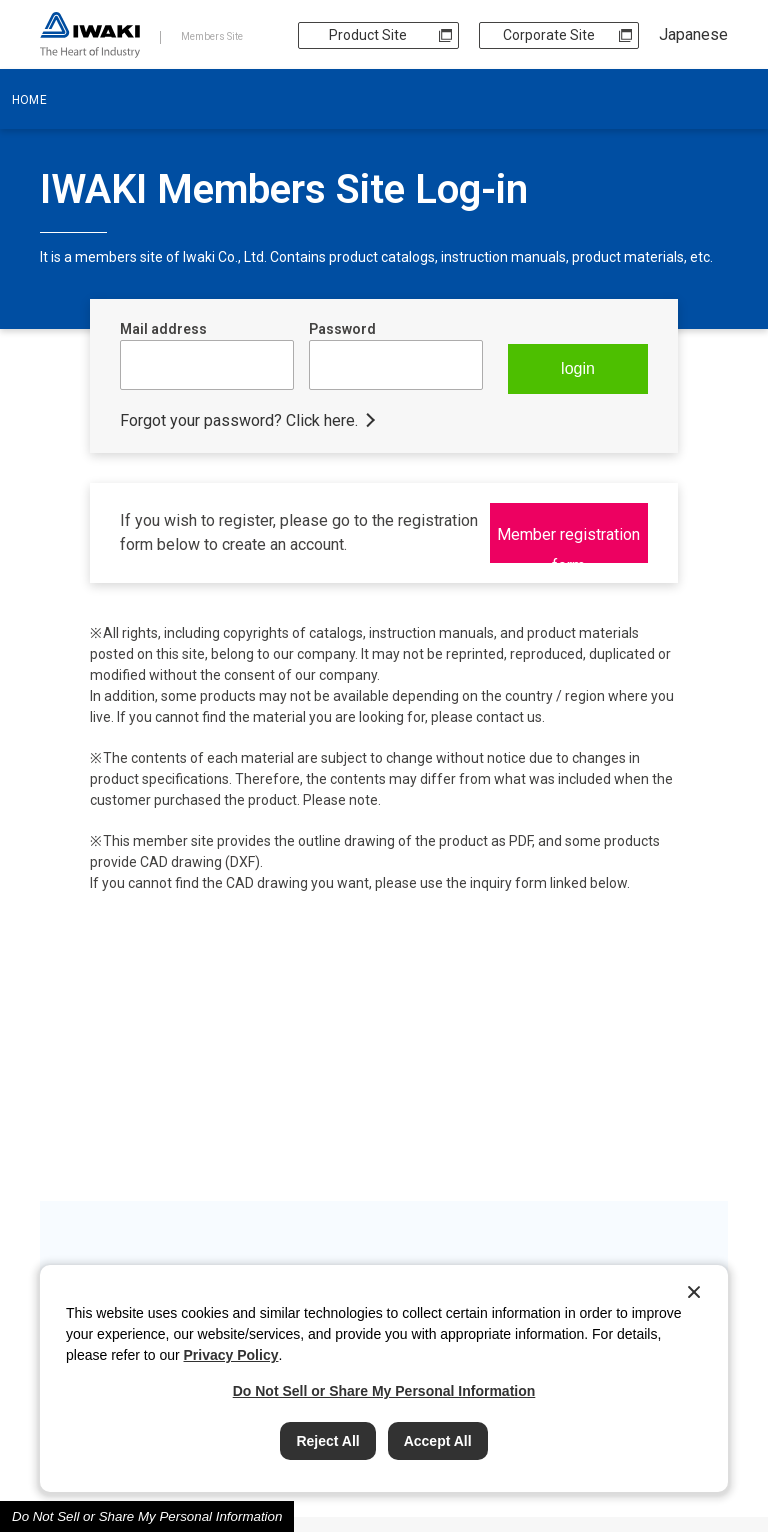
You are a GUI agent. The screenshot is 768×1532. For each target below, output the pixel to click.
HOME (29, 100)
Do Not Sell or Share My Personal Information (147, 1516)
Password (342, 329)
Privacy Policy (231, 1355)
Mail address (163, 329)
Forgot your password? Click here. (239, 419)
